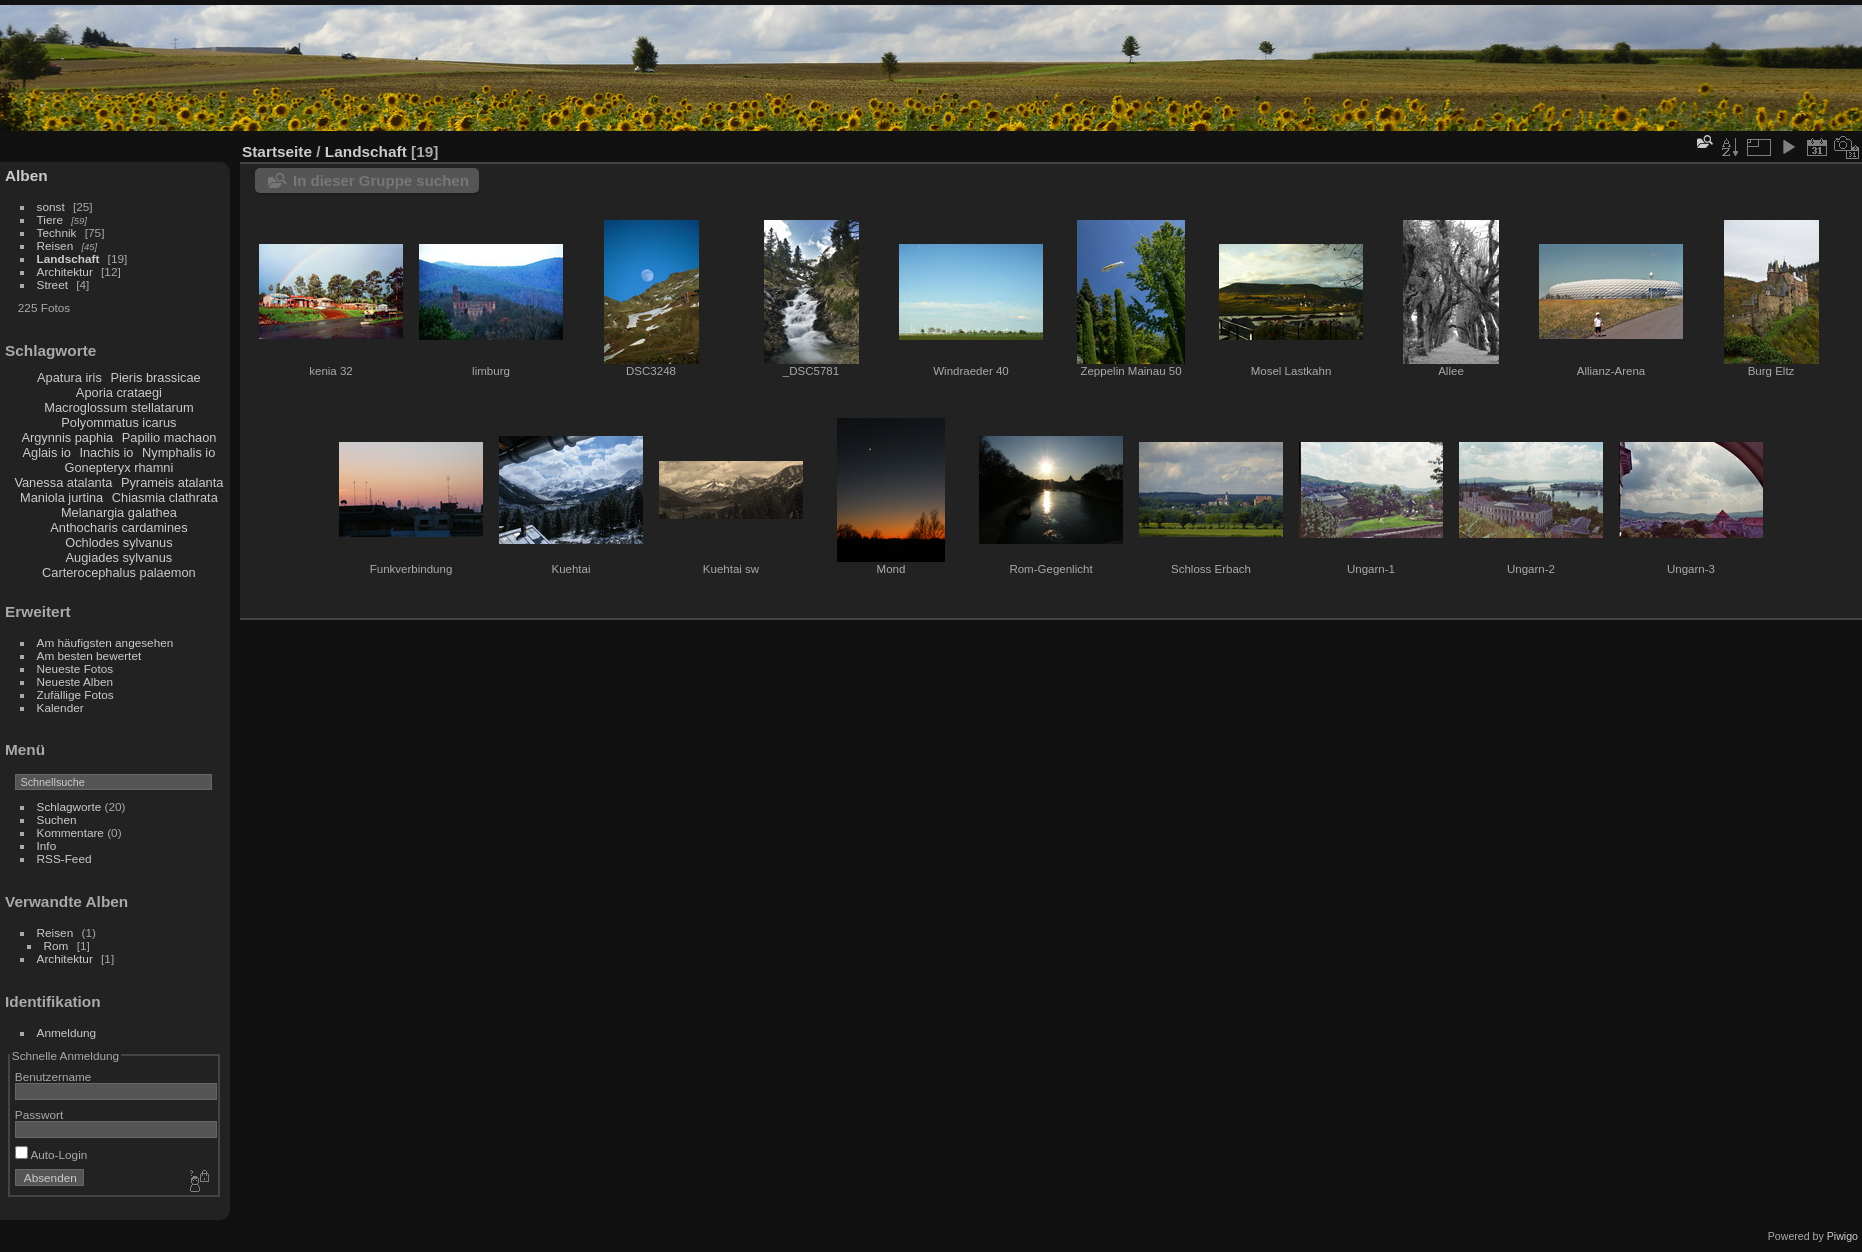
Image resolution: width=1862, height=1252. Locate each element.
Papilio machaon (169, 437)
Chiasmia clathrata (165, 497)
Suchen (57, 819)
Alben (26, 175)
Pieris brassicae (155, 377)
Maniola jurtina (61, 497)
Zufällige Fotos (75, 694)
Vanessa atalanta (63, 482)
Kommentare (70, 832)
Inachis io (106, 452)
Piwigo (1842, 1236)
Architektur (65, 271)
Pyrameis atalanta (172, 482)
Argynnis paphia (67, 437)
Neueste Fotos (75, 668)
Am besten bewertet (89, 655)
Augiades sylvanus (119, 557)
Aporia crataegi (119, 392)
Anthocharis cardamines (118, 527)
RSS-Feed (64, 858)
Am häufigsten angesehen (105, 642)
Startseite (277, 151)
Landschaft (68, 258)
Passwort (39, 1114)
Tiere (50, 219)
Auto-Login (51, 1154)
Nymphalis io (178, 452)
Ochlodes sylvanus (118, 542)
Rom (56, 945)
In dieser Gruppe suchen (381, 180)
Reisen (55, 245)
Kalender (60, 707)
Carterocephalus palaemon (119, 572)
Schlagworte (69, 806)
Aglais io (46, 452)
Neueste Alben (75, 681)
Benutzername (53, 1076)
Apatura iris (69, 377)
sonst (51, 206)
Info (47, 845)
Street (52, 284)
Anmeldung (67, 1032)
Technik (57, 232)
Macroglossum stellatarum (118, 407)
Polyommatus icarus (118, 422)
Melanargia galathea (119, 512)
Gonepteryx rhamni (118, 467)
